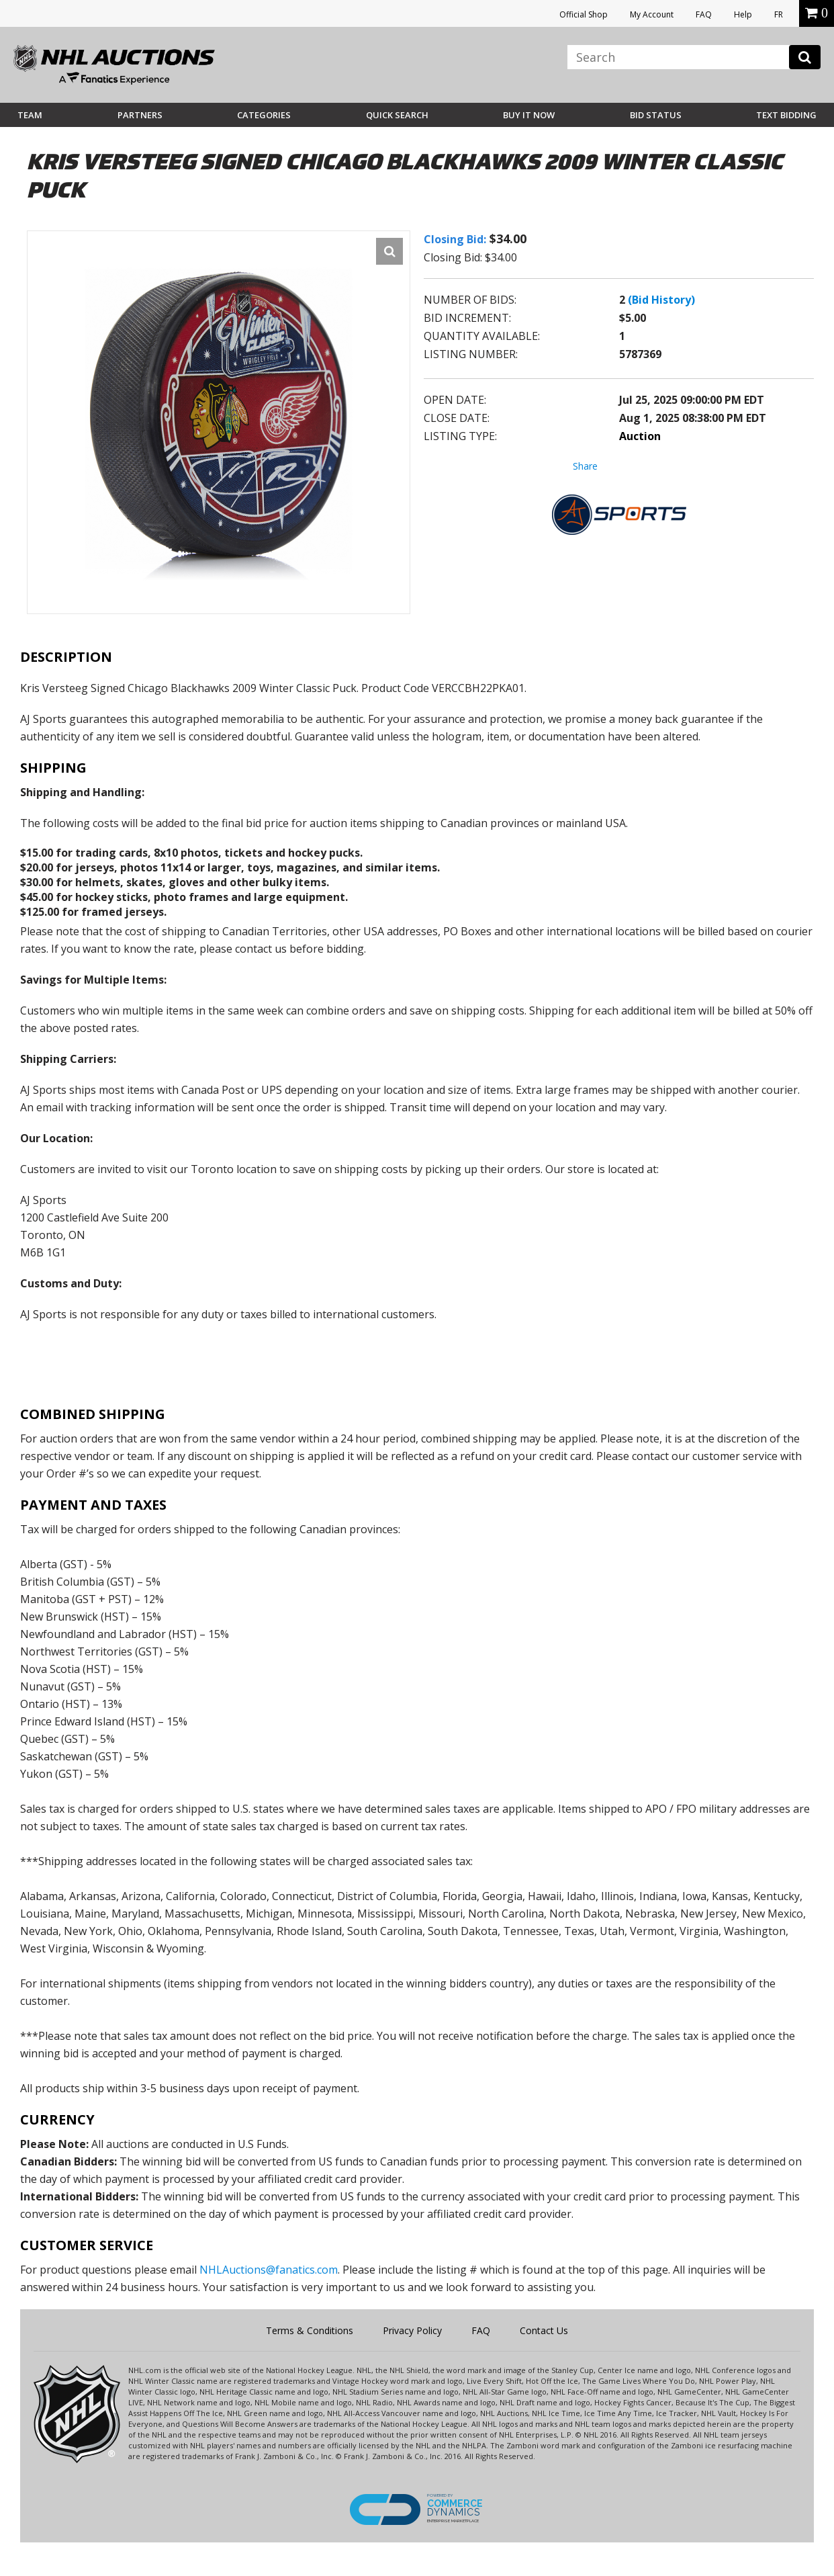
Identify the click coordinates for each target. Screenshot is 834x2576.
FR (778, 14)
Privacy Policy (412, 2330)
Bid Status (656, 115)
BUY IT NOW (529, 115)
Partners (140, 115)
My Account (652, 14)
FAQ (704, 14)
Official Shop (583, 14)
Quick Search (397, 115)
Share (585, 466)
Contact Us (544, 2330)
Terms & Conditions (309, 2330)
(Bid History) (661, 299)
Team (29, 115)
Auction (640, 436)
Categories (264, 115)
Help (743, 14)
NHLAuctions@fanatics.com (268, 2269)
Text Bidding (786, 115)
